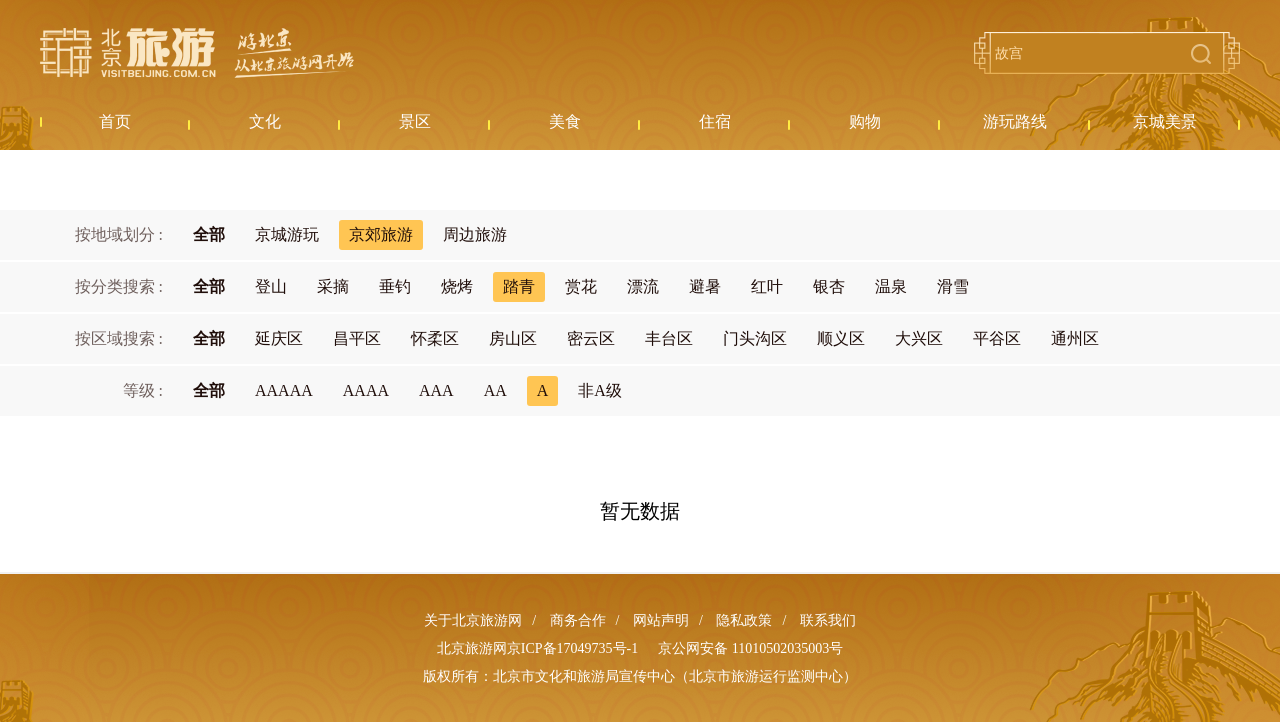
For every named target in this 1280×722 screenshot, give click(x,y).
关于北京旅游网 (473, 620)
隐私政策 (744, 620)
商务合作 (578, 620)
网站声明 (661, 620)
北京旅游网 (197, 53)
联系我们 (828, 620)
